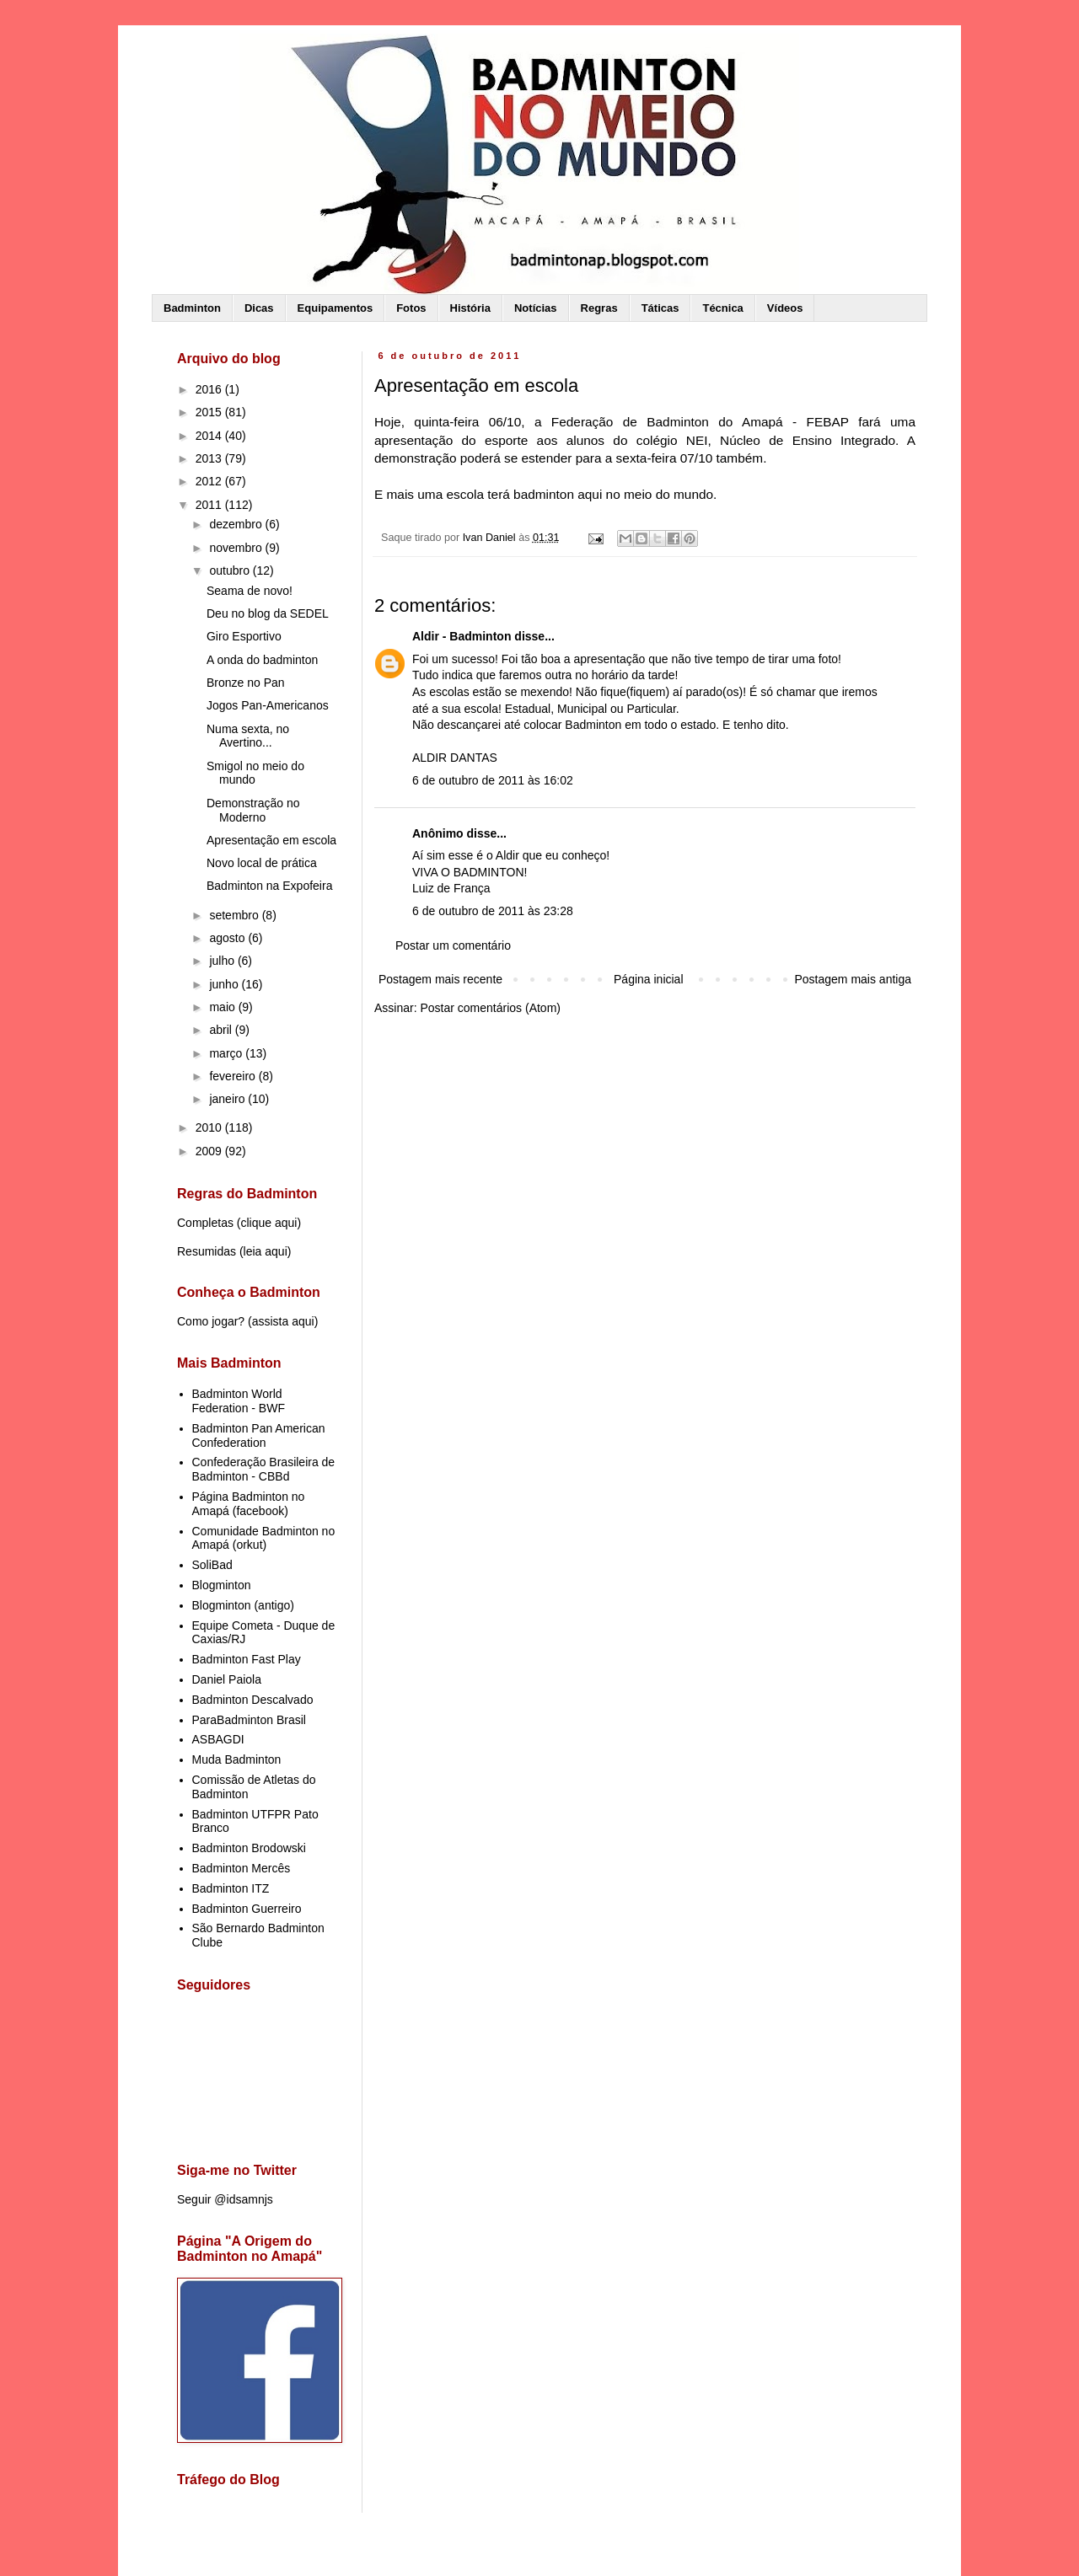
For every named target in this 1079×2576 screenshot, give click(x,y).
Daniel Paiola (227, 1679)
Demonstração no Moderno (253, 810)
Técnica (722, 308)
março (227, 1053)
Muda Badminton (237, 1759)
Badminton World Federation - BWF (238, 1401)
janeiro (228, 1099)
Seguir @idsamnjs (225, 2199)
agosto (228, 938)
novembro (237, 547)
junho (225, 984)
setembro (235, 915)
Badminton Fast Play (246, 1659)
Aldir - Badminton (461, 636)
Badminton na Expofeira (269, 885)
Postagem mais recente (440, 979)
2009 (210, 1151)
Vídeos (785, 308)
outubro (230, 570)
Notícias (535, 308)
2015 (210, 412)
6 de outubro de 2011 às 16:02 (492, 780)
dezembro (237, 524)
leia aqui (265, 1251)
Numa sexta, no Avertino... (248, 736)
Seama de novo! (250, 590)
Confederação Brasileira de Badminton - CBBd (264, 1469)
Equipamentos (335, 308)
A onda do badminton (262, 660)
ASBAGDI (218, 1739)
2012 (210, 481)
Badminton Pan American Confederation (258, 1435)
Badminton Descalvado (253, 1699)
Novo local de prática (262, 863)
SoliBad (212, 1565)
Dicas (259, 308)
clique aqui (268, 1222)
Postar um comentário (453, 945)
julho (223, 960)
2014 (210, 435)
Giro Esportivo (244, 636)
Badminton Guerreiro (247, 1908)
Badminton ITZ (231, 1888)
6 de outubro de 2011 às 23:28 (492, 911)
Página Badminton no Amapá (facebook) (248, 1504)
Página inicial (649, 979)
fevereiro (233, 1076)
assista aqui (283, 1321)
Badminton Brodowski (249, 1848)
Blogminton (221, 1585)
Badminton (192, 308)
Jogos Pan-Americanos (268, 705)
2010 (210, 1127)
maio (223, 1007)
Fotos (411, 308)
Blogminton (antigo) (243, 1605)
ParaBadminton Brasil (249, 1720)
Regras (599, 308)
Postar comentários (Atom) (490, 1008)
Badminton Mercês (241, 1868)
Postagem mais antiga (852, 979)
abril (221, 1029)
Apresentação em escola (271, 840)
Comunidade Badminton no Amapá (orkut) (264, 1538)
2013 (210, 458)
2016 (210, 389)
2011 (210, 504)
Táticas (660, 308)
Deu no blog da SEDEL (268, 613)
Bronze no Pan (246, 682)
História (470, 308)
